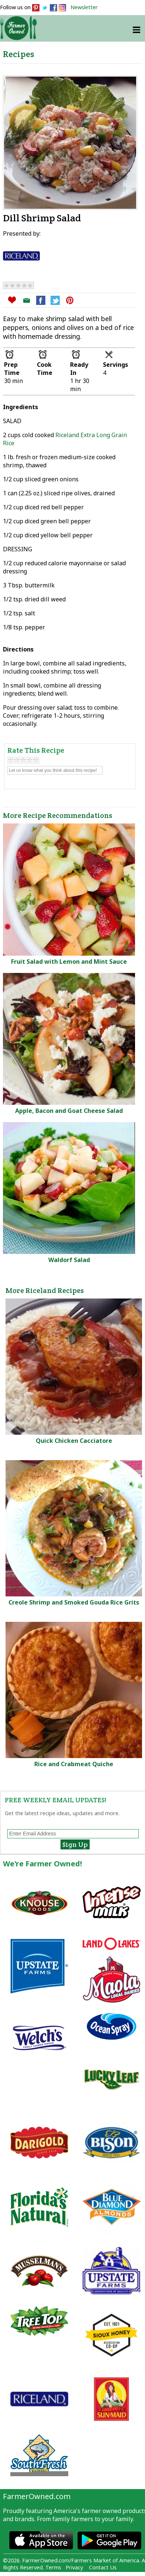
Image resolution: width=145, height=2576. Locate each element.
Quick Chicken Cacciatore (74, 1441)
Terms (53, 2567)
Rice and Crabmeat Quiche (73, 1764)
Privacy (74, 2567)
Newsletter (84, 7)
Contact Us (103, 2567)
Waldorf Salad (69, 1260)
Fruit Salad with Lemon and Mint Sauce (69, 961)
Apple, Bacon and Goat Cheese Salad (69, 1111)
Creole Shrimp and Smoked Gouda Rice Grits (73, 1602)
